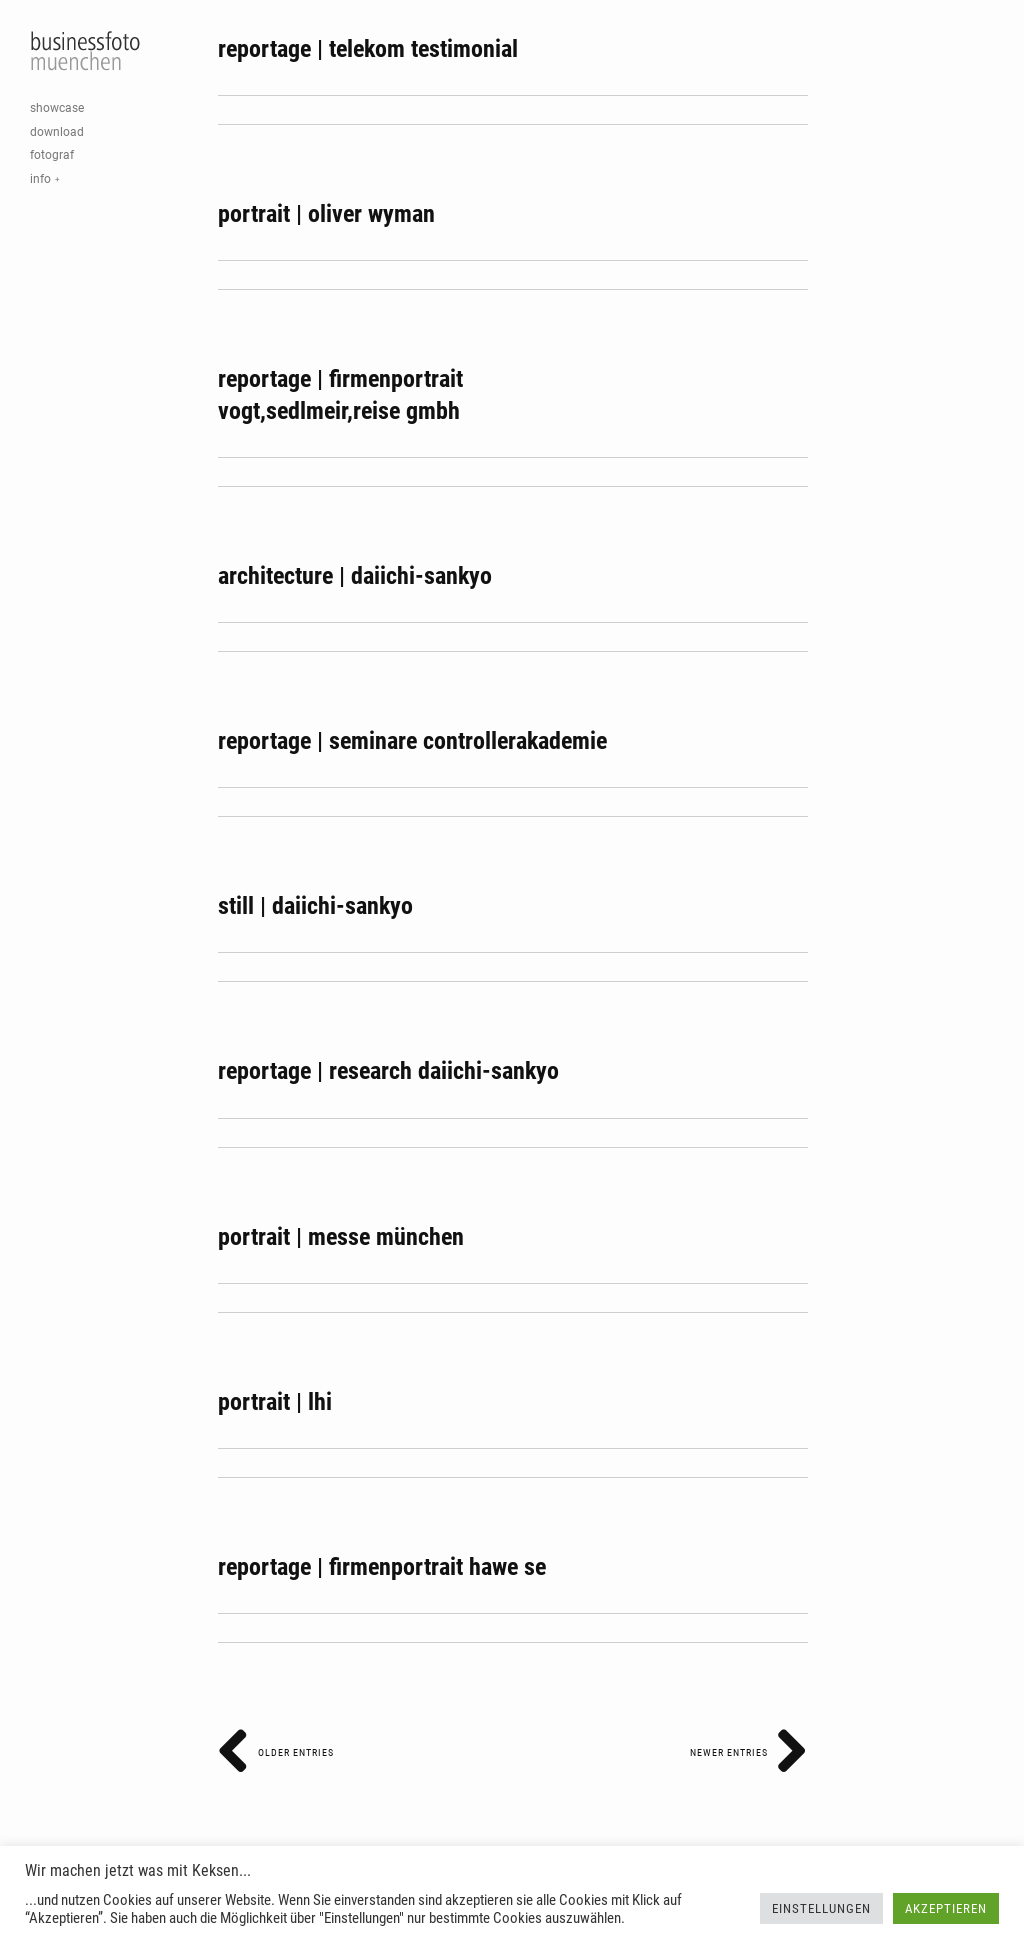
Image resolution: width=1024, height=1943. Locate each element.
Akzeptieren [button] (946, 1908)
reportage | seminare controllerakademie (412, 741)
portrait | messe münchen (341, 1237)
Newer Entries (749, 1752)
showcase (57, 108)
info (40, 179)
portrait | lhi (275, 1402)
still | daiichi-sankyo (315, 906)
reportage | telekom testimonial (368, 49)
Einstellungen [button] (821, 1908)
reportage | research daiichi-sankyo (388, 1071)
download (57, 132)
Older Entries (276, 1752)
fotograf (52, 155)
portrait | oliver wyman (326, 214)
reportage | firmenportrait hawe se (382, 1567)
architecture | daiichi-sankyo (355, 576)
